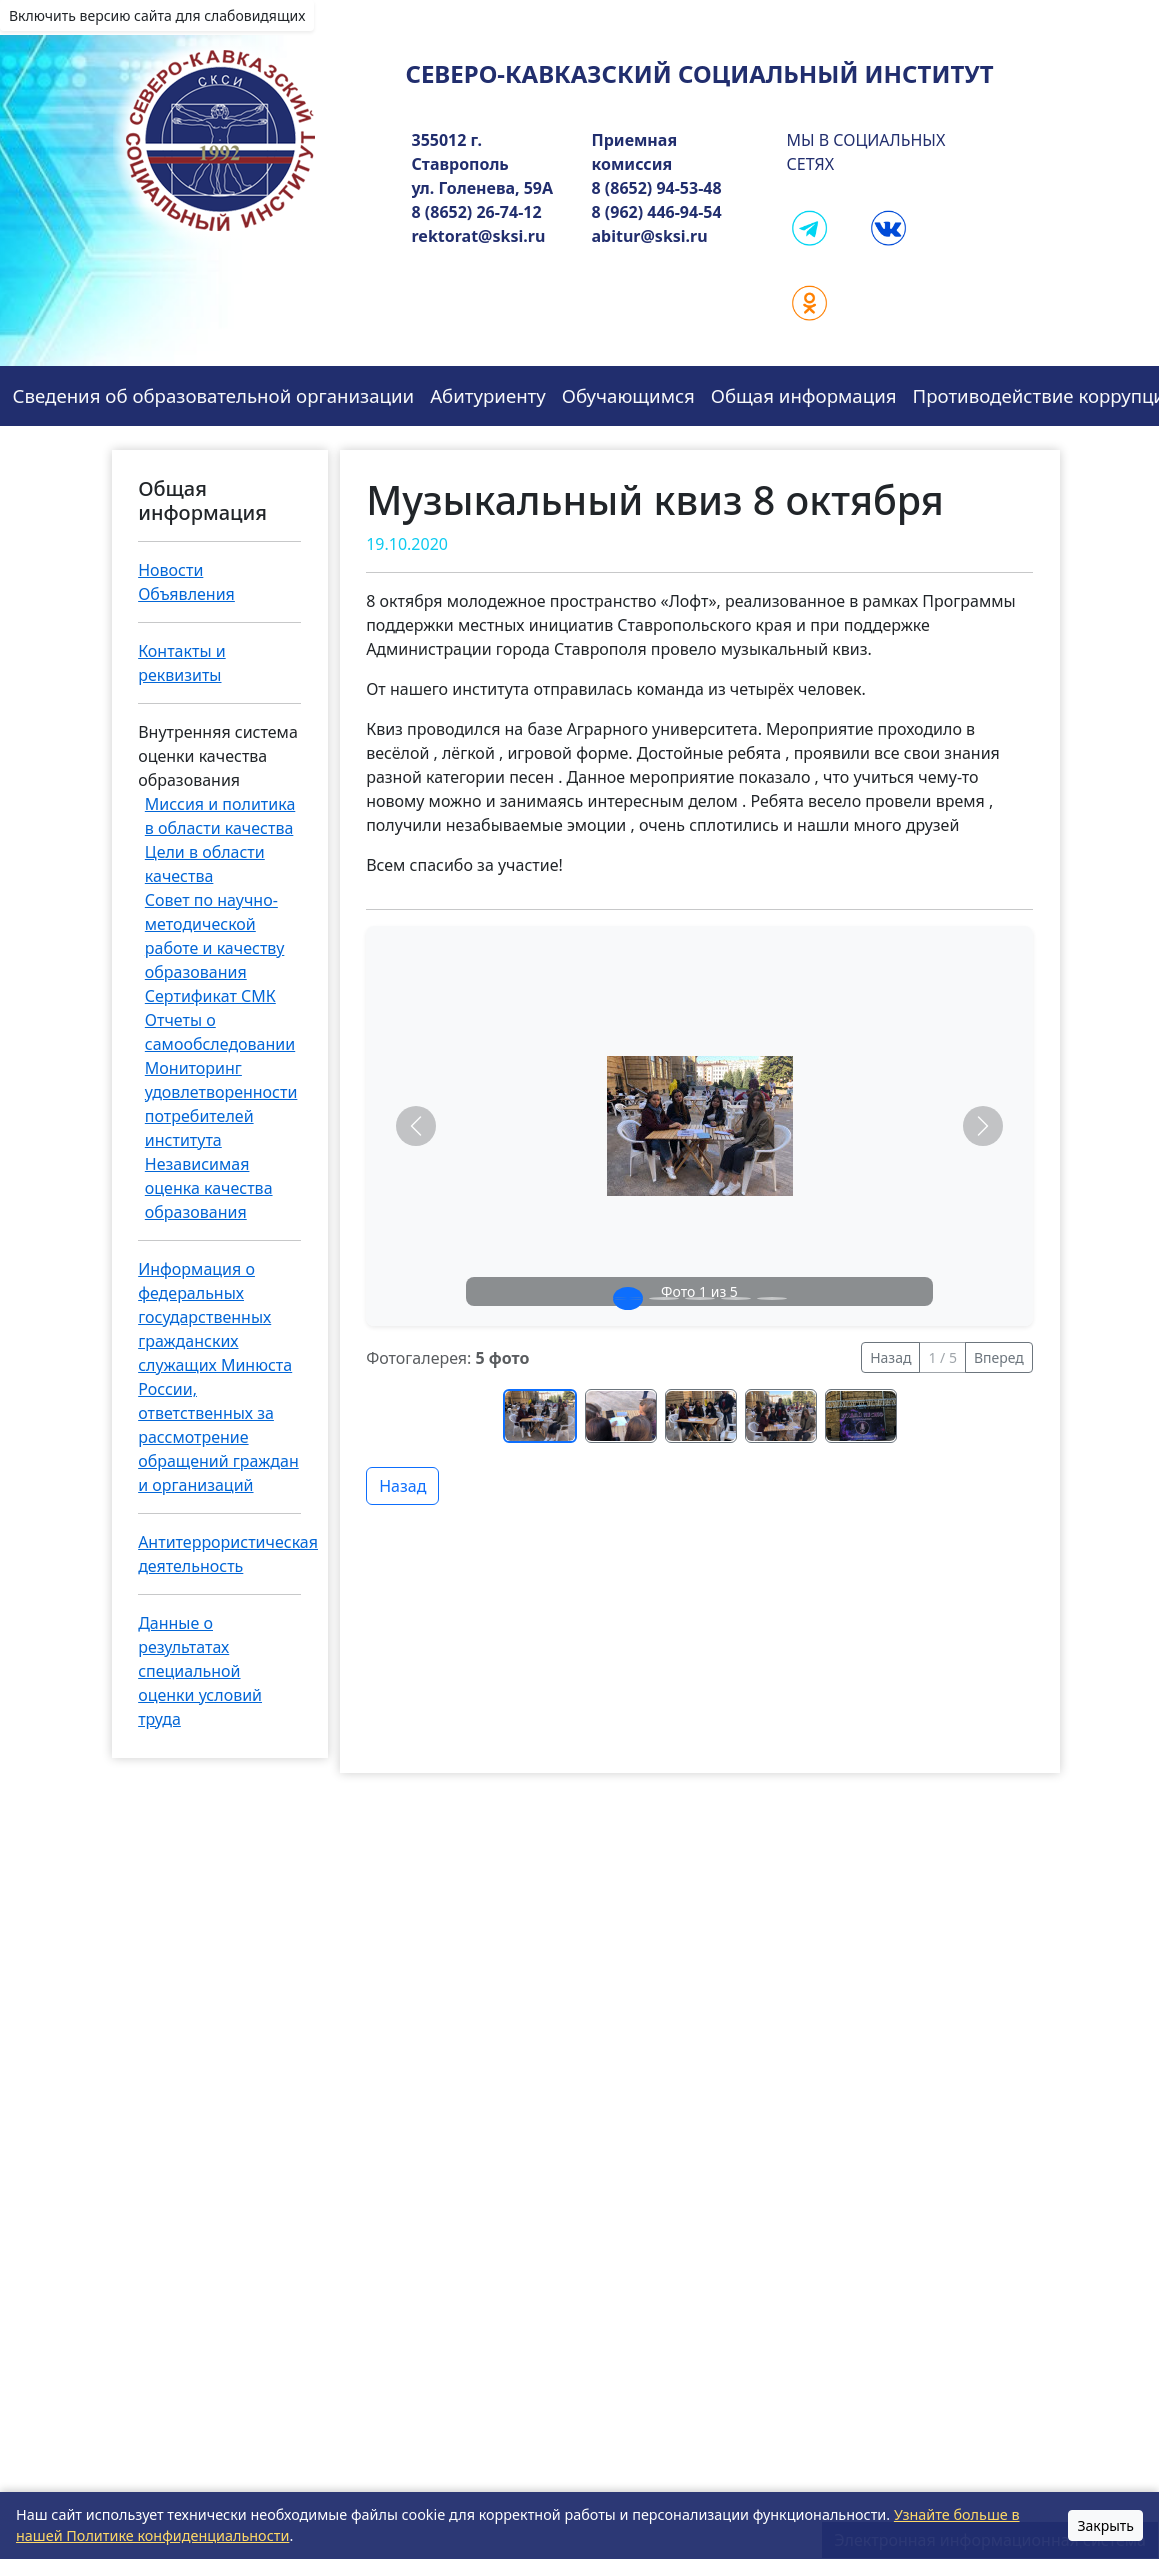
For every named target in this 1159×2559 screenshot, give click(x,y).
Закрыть (1105, 2525)
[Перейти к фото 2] (621, 1416)
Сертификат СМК (210, 996)
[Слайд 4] (736, 1298)
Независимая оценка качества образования (209, 1188)
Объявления (186, 594)
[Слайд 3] (700, 1298)
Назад (890, 1357)
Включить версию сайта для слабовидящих (157, 15)
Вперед (999, 1357)
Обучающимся (628, 395)
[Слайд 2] (664, 1298)
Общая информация (804, 395)
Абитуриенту (488, 395)
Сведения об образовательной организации (214, 395)
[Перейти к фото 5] (861, 1416)
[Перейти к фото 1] (540, 1416)
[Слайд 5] (772, 1298)
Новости (170, 570)
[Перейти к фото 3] (701, 1416)
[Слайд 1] (628, 1298)
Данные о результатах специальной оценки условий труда (200, 1671)
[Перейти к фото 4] (781, 1416)
